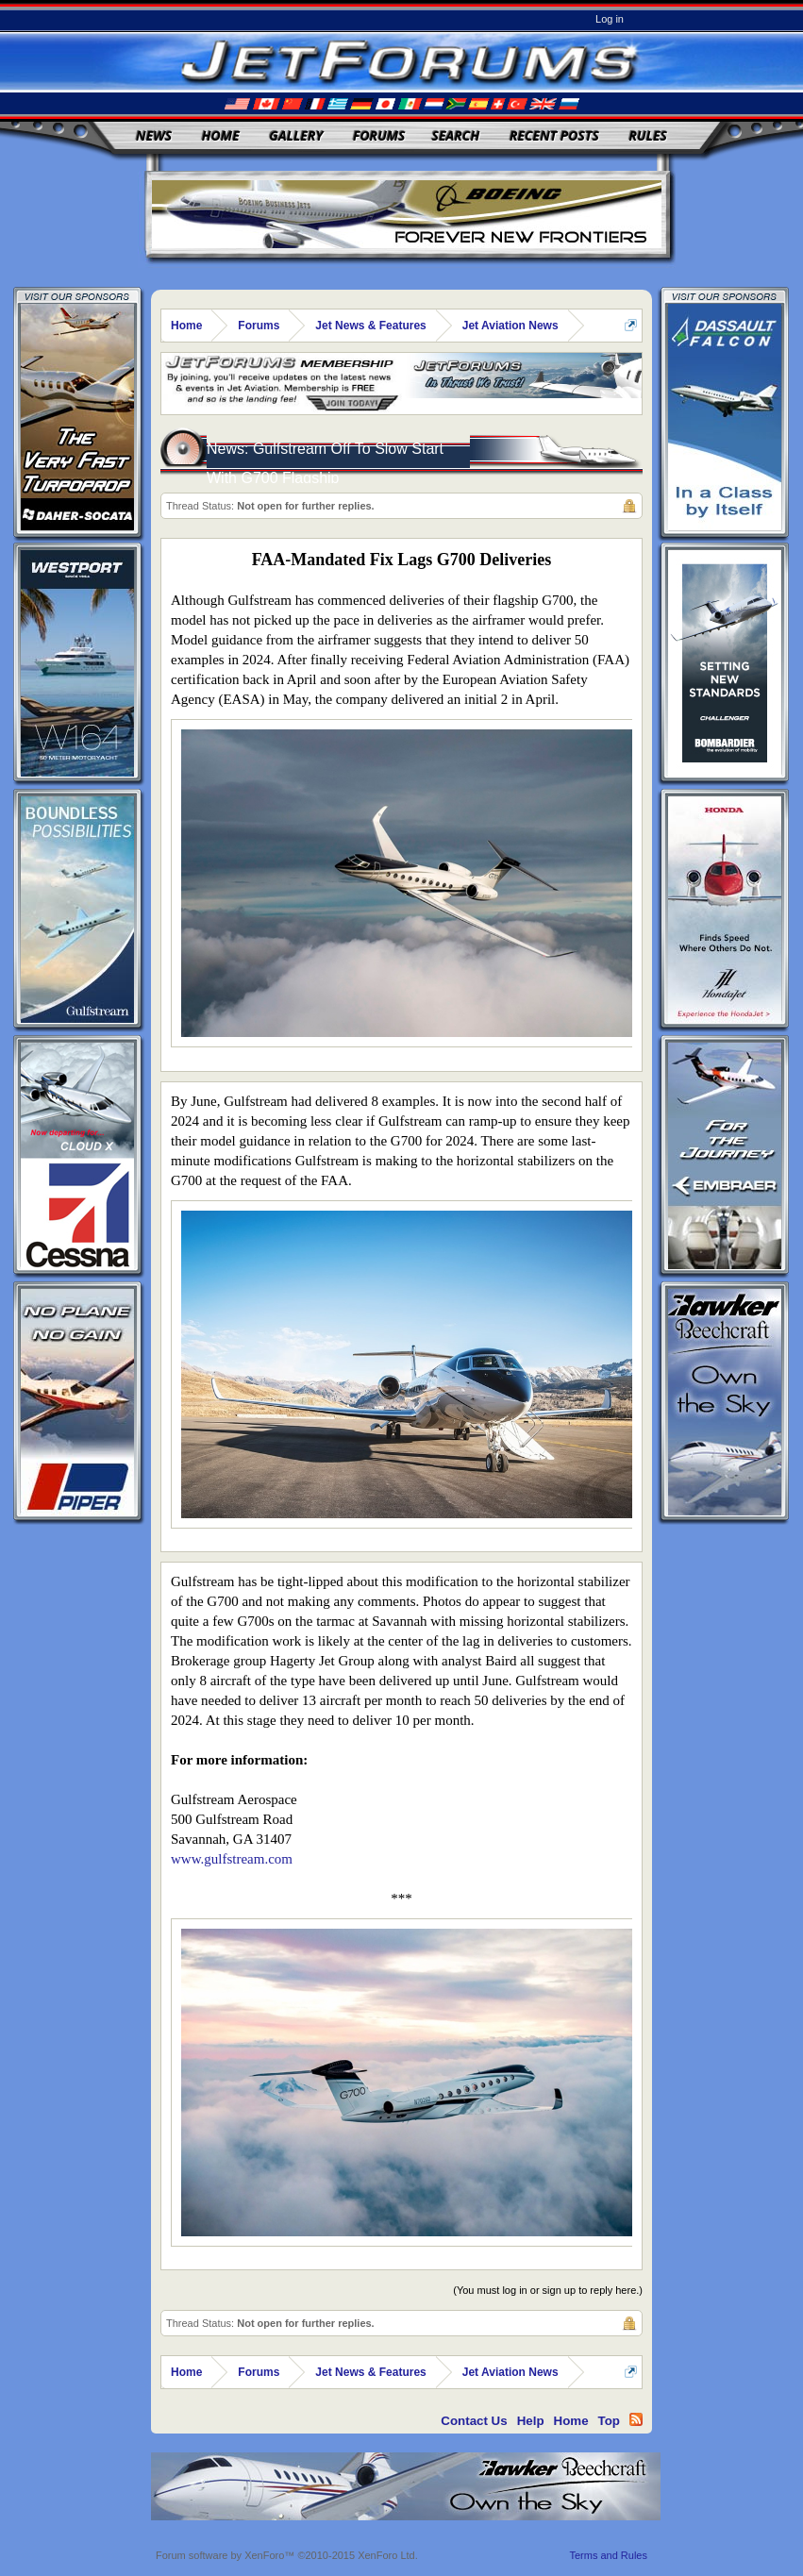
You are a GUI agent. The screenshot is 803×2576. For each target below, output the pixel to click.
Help (530, 2421)
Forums (379, 135)
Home (221, 135)
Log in (609, 19)
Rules (647, 135)
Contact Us (474, 2421)
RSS (636, 2419)
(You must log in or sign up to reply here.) (548, 2290)
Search (456, 135)
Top (609, 2421)
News (154, 135)
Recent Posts (554, 135)
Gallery (296, 135)
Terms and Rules (608, 2555)
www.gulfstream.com (232, 1858)
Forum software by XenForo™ (287, 2555)
